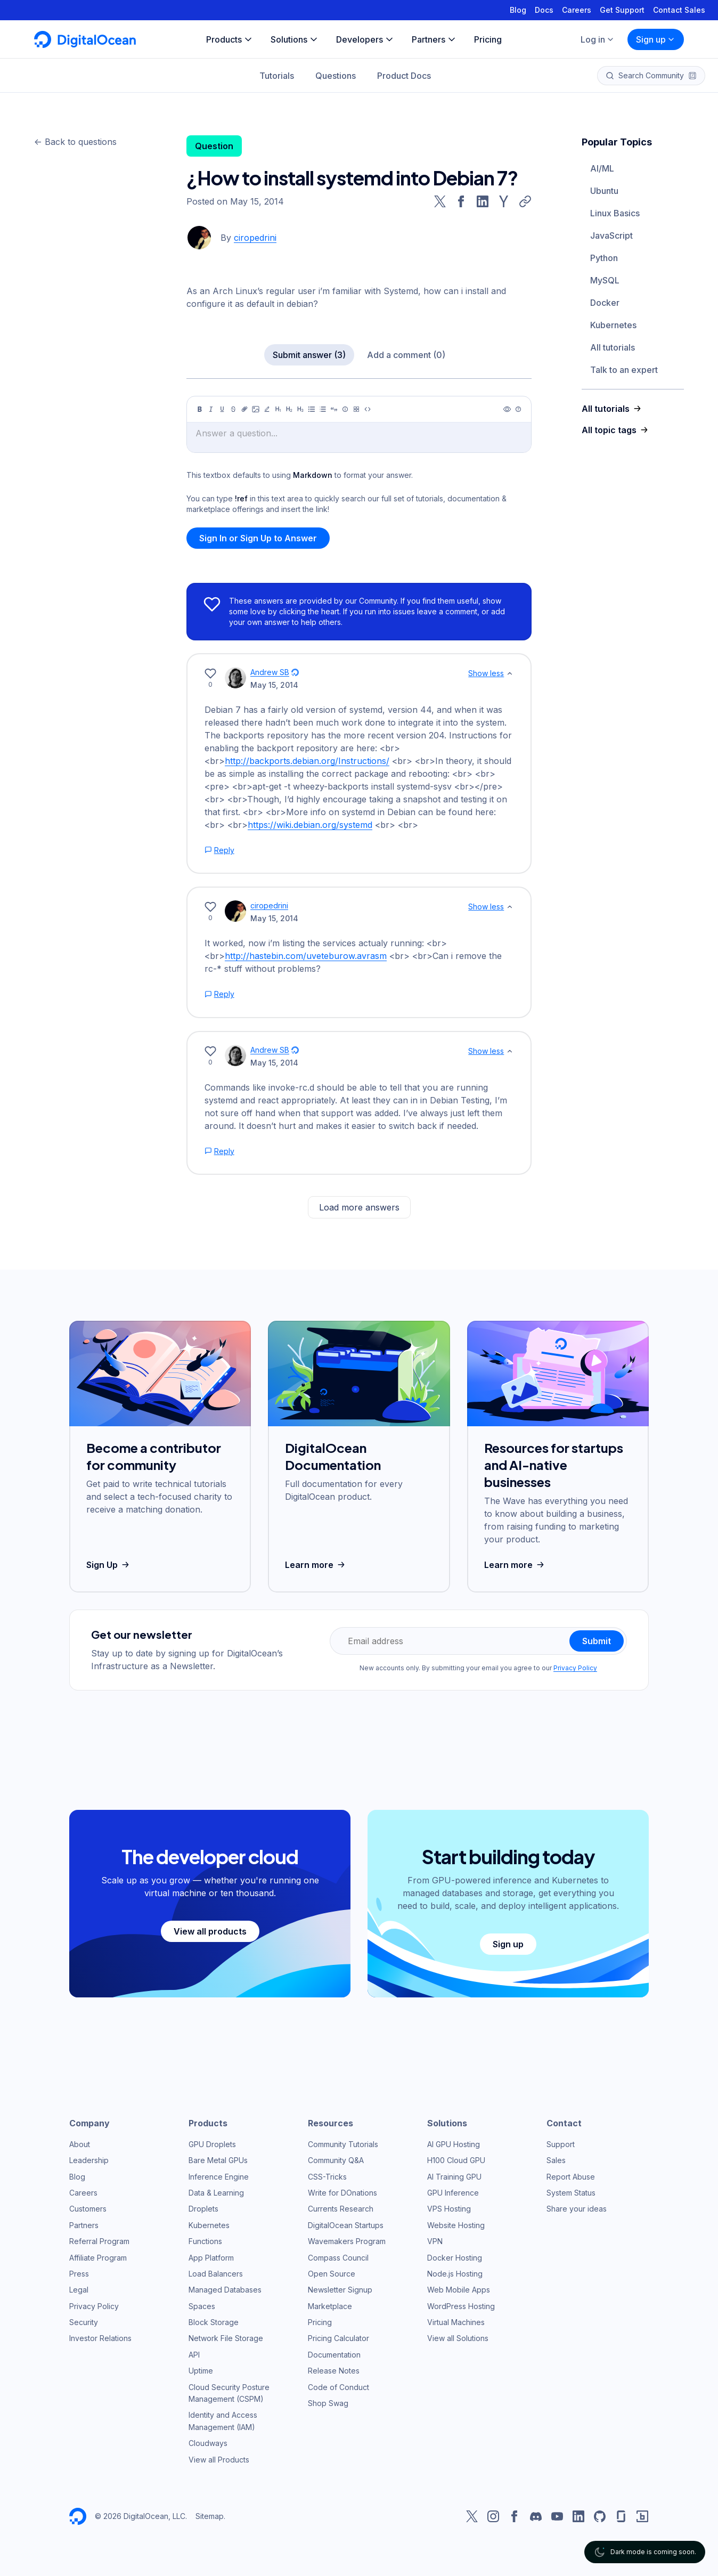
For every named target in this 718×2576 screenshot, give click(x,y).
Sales (556, 2160)
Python (604, 258)
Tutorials (276, 75)
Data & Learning (216, 2192)
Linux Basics (615, 213)
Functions (205, 2241)
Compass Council (338, 2257)
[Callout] (345, 409)
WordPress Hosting (461, 2306)
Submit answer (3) (309, 355)
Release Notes (334, 2370)
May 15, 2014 (274, 684)
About (79, 2144)
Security (83, 2322)
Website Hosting (456, 2225)
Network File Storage (226, 2338)
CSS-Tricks (327, 2176)
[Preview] (507, 409)
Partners (84, 2225)
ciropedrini (255, 237)
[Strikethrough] (233, 409)
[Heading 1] (278, 409)
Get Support (622, 9)
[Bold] (199, 409)
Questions (335, 75)
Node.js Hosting (455, 2273)
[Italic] (211, 409)
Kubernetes (613, 325)
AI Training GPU (454, 2176)
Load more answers (359, 1207)
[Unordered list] (311, 409)
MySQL (604, 280)
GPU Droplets (212, 2144)
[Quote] (334, 409)
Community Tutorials (343, 2144)
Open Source (331, 2273)
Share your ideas (576, 2208)
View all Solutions (457, 2338)
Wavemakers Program (347, 2241)
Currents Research (340, 2208)
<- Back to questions (75, 141)
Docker (604, 302)
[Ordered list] (323, 409)
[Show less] (509, 673)
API (194, 2354)
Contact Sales (679, 9)
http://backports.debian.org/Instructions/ (307, 760)
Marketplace (330, 2306)
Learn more (316, 1564)
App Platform (211, 2257)
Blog (518, 9)
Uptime (201, 2370)
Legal (78, 2289)
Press (79, 2273)
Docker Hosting (454, 2257)
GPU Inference (453, 2192)
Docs (544, 9)
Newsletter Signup (340, 2289)
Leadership (89, 2160)
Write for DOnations (342, 2192)
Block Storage (214, 2322)
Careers (576, 9)
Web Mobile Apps (458, 2289)
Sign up (655, 39)
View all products (210, 1931)
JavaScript (611, 235)
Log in (598, 39)
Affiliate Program (98, 2257)
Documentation (334, 2354)
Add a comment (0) (406, 355)
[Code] (367, 409)
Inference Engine (219, 2176)
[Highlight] (267, 409)
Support (560, 2144)
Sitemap (209, 2516)
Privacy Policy (575, 1668)
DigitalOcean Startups (346, 2225)
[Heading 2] (289, 409)
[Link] (244, 409)
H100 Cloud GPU (456, 2160)
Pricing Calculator (338, 2338)
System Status (570, 2192)
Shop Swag (328, 2403)
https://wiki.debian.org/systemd (310, 824)
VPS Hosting (449, 2208)
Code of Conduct (338, 2387)
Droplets (203, 2208)
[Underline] (222, 409)
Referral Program (99, 2241)
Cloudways (208, 2443)
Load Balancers (216, 2273)
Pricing (320, 2322)
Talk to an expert (624, 369)
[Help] (518, 409)
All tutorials (612, 347)
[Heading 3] (300, 409)
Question (214, 146)
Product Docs (404, 75)
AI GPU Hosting (453, 2144)
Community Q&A (336, 2160)
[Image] (255, 409)
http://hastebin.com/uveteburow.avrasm (306, 955)
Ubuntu (604, 190)
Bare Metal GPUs (218, 2160)
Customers (88, 2208)
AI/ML (602, 168)
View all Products (219, 2459)
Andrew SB (269, 672)
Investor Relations (100, 2338)
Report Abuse (570, 2176)
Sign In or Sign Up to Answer (258, 538)
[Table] (356, 409)
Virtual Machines (456, 2322)
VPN (435, 2241)
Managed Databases (225, 2289)
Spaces (202, 2306)
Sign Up (109, 1564)
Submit (596, 1641)
